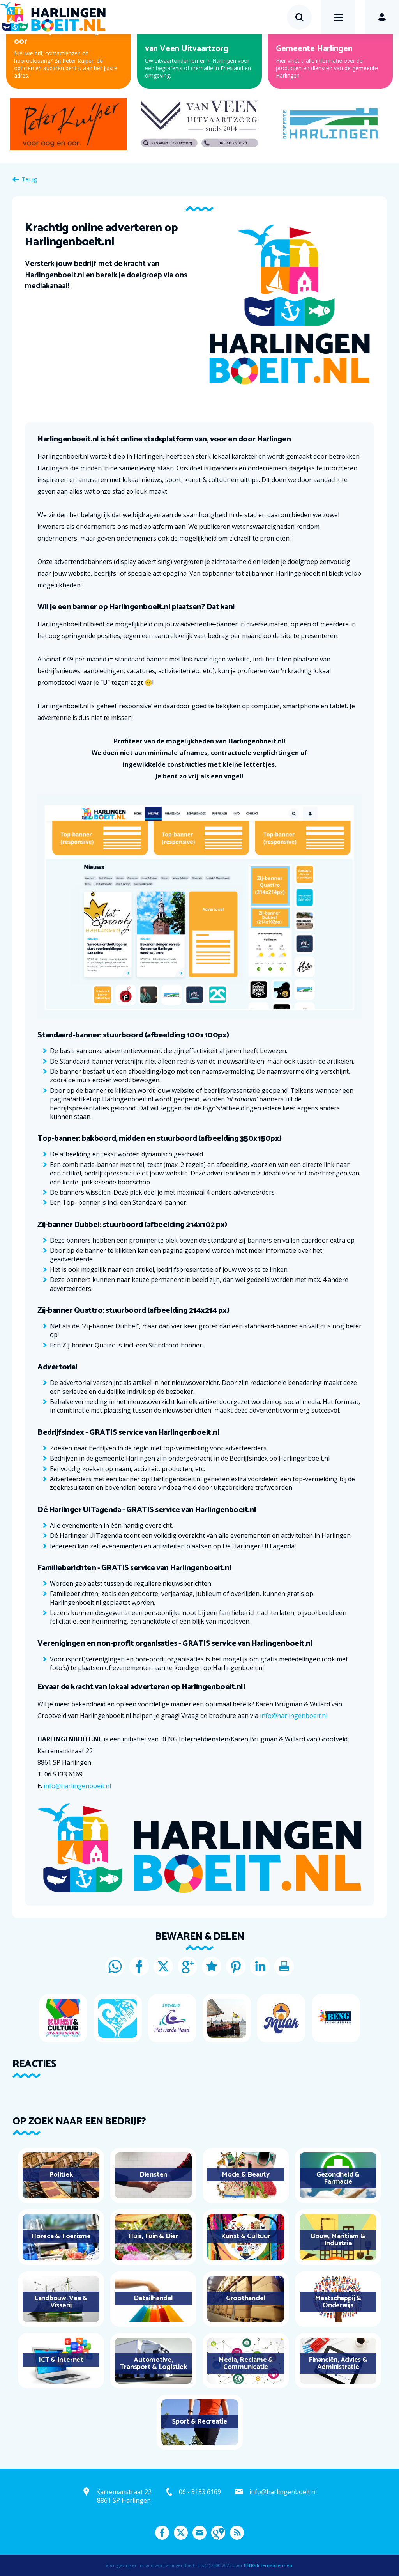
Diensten (153, 2175)
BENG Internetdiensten (268, 2565)
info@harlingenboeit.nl (293, 1715)
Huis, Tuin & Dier (153, 2236)
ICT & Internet (61, 2360)
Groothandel (245, 2298)
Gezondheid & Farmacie (338, 2178)
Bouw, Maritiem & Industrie (338, 2239)
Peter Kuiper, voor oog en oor (62, 36)
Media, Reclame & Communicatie (245, 2363)
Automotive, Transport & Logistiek (153, 2363)
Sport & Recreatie (199, 2421)
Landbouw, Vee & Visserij (61, 2301)
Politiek (60, 2175)
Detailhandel (153, 2298)
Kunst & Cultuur (245, 2236)
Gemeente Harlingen (314, 49)
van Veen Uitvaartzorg (186, 49)
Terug (29, 179)
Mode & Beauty (246, 2175)
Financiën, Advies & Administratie (338, 2363)
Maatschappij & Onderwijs (338, 2301)
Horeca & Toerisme (61, 2236)
